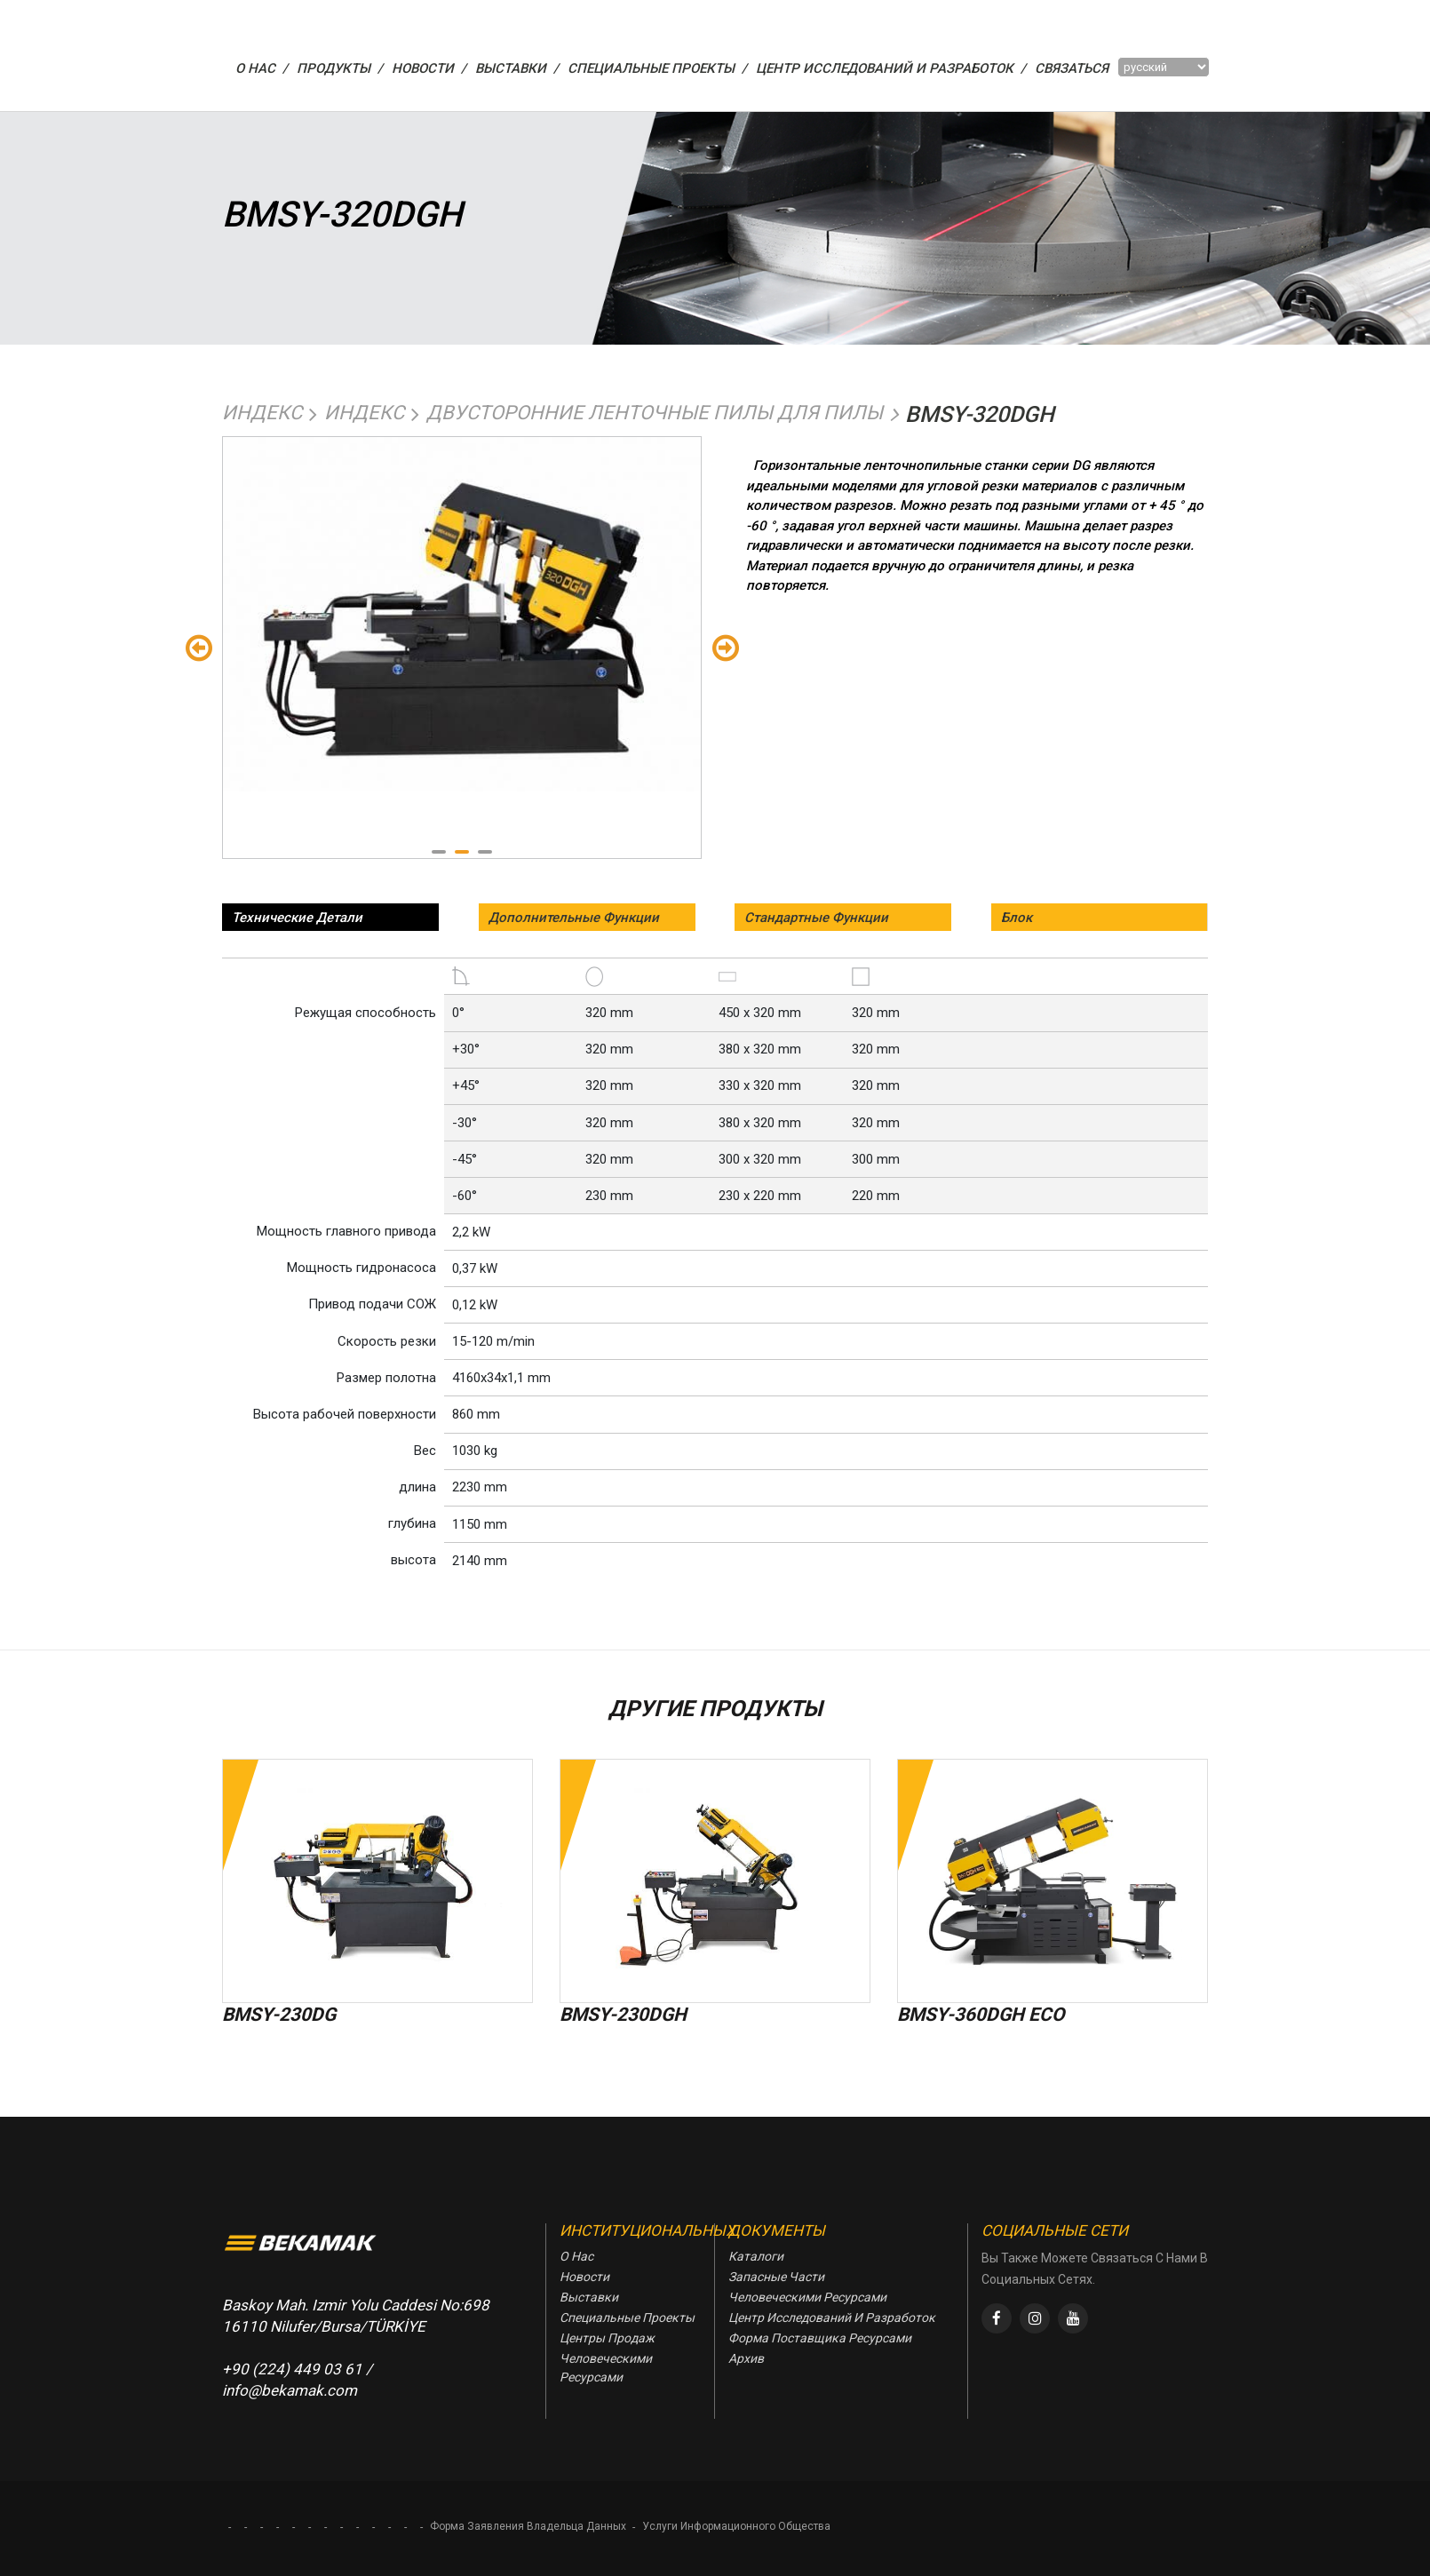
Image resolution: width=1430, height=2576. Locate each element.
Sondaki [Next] (725, 647)
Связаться (1071, 68)
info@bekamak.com (289, 2390)
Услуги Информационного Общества (736, 2526)
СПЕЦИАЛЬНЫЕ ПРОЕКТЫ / (657, 68)
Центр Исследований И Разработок (831, 2317)
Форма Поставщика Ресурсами (819, 2338)
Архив (746, 2358)
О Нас (576, 2256)
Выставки (589, 2297)
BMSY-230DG (279, 2014)
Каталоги (755, 2256)
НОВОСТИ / (429, 68)
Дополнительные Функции (574, 918)
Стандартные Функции (816, 918)
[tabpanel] (462, 614)
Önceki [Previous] (198, 647)
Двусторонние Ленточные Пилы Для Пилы (654, 413)
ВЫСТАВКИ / (517, 68)
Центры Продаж (607, 2338)
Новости (584, 2277)
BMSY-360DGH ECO (980, 2014)
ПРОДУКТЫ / (340, 68)
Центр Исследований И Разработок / (891, 68)
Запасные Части (776, 2277)
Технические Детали (297, 918)
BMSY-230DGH (623, 2014)
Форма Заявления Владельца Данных (528, 2526)
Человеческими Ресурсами (606, 2367)
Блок (1016, 918)
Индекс (262, 413)
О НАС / (261, 68)
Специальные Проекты (627, 2317)
